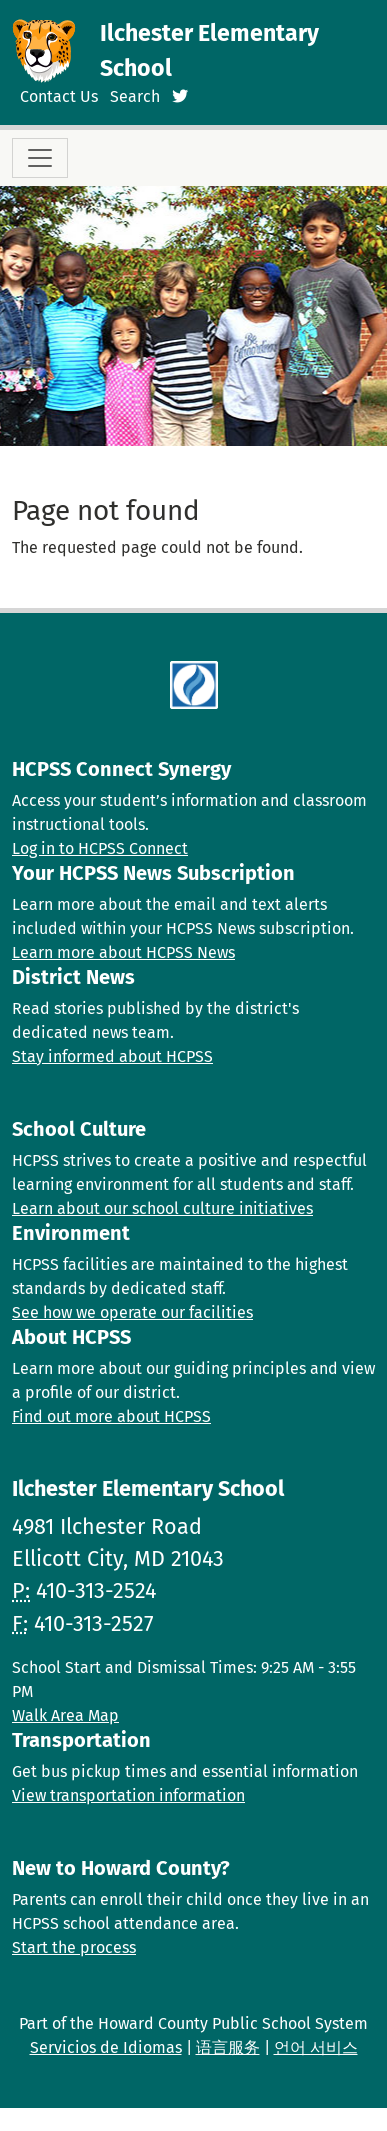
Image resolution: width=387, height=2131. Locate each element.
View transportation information (128, 1795)
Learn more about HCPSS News (123, 952)
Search (135, 96)
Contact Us (59, 96)
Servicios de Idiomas (106, 2047)
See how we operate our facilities (132, 1312)
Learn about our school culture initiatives (162, 1208)
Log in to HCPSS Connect (100, 848)
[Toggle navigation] (40, 158)
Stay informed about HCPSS (112, 1056)
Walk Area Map (65, 1715)
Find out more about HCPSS (111, 1416)
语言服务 (228, 2047)
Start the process (74, 1947)
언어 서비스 (316, 2047)
